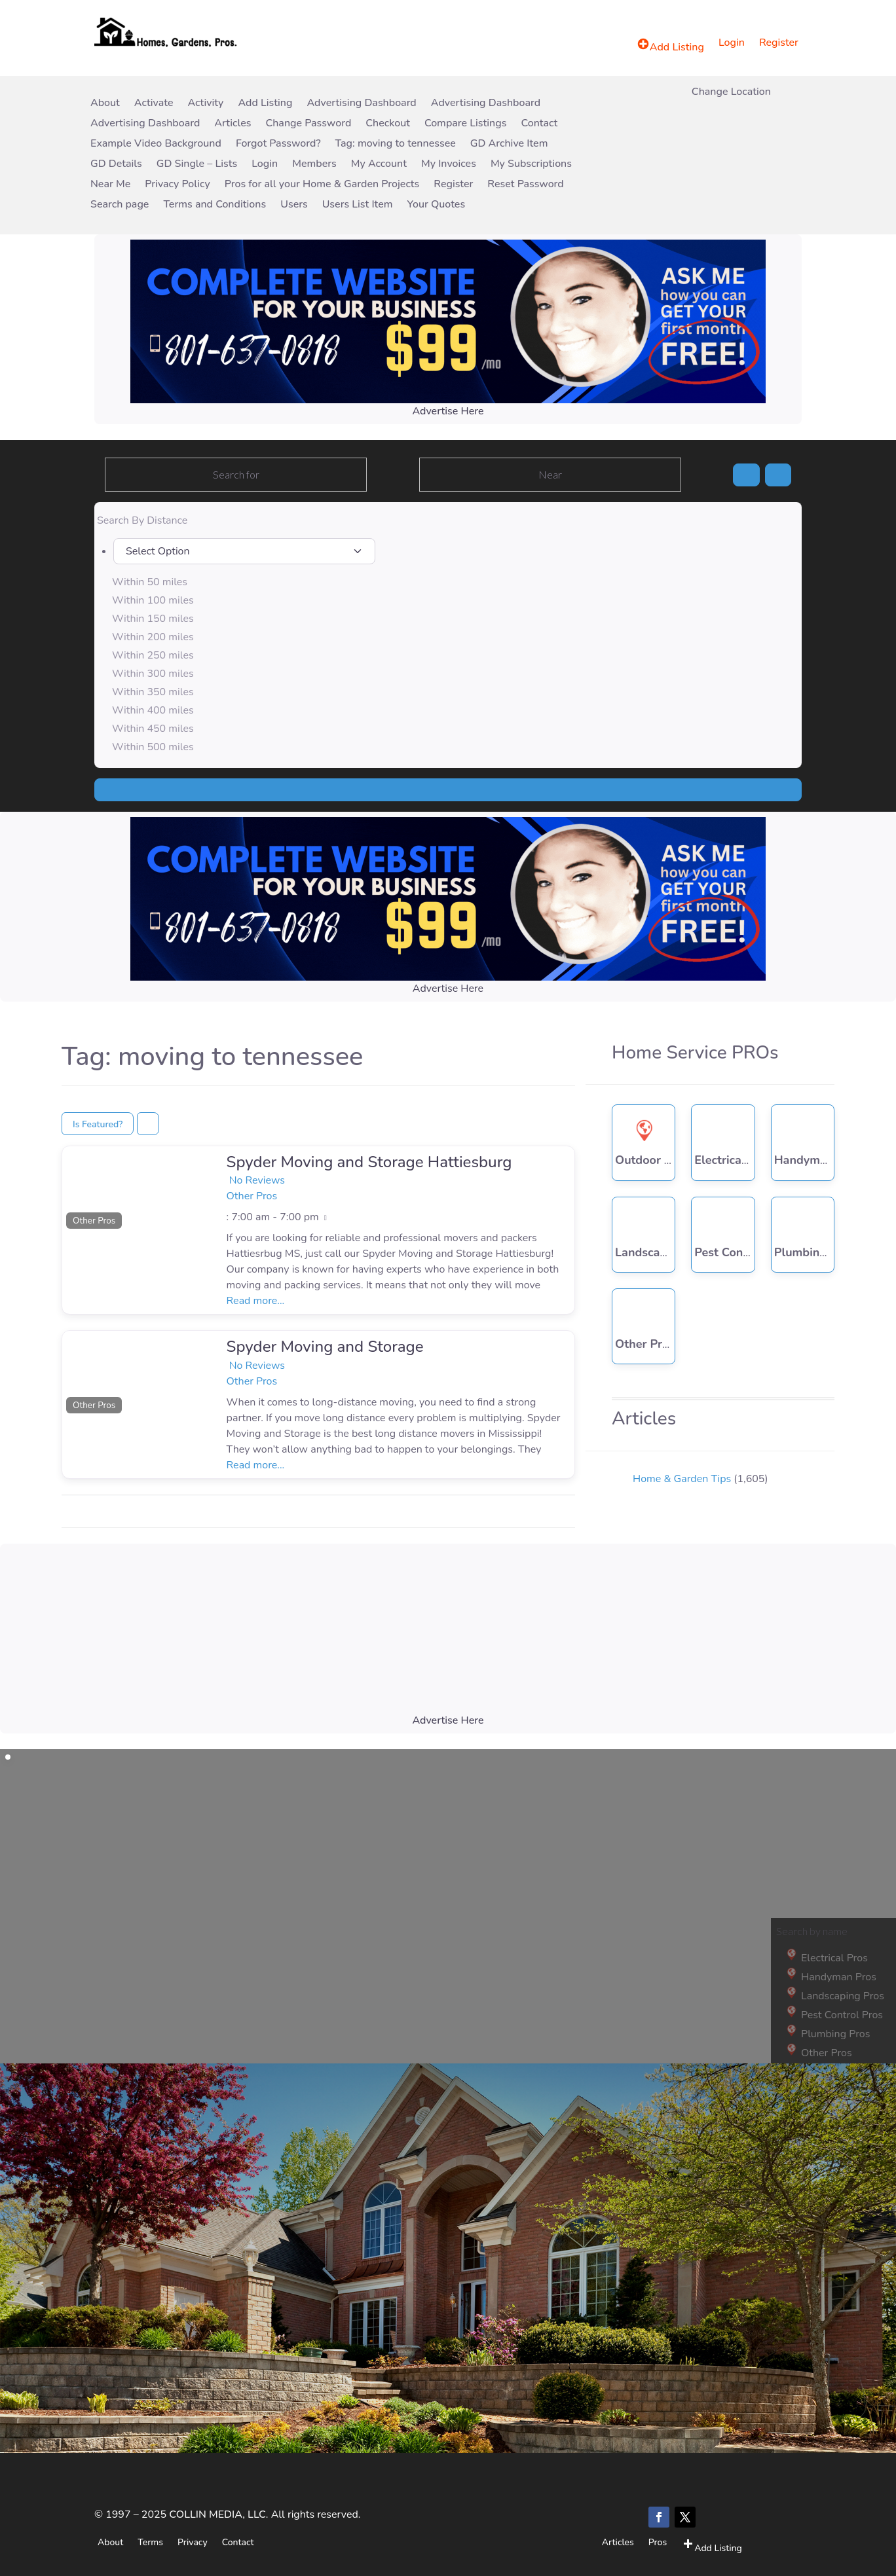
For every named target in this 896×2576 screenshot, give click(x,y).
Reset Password (525, 185)
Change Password (308, 124)
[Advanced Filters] (778, 474)
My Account (379, 164)
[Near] (550, 475)
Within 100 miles (153, 600)
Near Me (110, 185)
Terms (150, 2541)
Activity (205, 104)
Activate (154, 104)
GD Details (116, 164)
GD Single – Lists (197, 164)
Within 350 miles (153, 692)
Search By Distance (142, 520)
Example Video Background (155, 144)
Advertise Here (447, 411)
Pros (657, 2542)
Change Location (731, 92)
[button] (73, 1189)
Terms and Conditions (214, 205)
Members (314, 164)
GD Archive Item (509, 144)
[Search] (746, 474)
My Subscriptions (531, 164)
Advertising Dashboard (361, 104)
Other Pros (94, 1220)
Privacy (192, 2541)
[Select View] (148, 1123)
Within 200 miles (153, 637)
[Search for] (236, 475)
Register (778, 43)
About (105, 104)
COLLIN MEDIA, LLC (217, 2514)
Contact (539, 124)
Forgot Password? (278, 144)
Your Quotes (436, 205)
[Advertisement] (448, 1640)
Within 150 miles (153, 618)
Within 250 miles (153, 655)
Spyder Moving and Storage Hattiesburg (369, 1162)
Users (293, 205)
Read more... (256, 1301)
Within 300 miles (153, 673)
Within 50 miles (149, 582)
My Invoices (448, 164)
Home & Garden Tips (682, 1479)
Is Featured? (97, 1124)
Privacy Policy (177, 185)
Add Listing (265, 104)
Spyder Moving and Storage (325, 1346)
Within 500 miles (153, 747)
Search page (119, 205)
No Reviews (257, 1180)
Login (732, 43)
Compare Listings (465, 124)
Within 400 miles (153, 710)
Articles (232, 124)
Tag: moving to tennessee (395, 144)
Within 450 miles (153, 728)
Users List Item (357, 205)
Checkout (387, 124)
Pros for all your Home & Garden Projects (322, 185)
